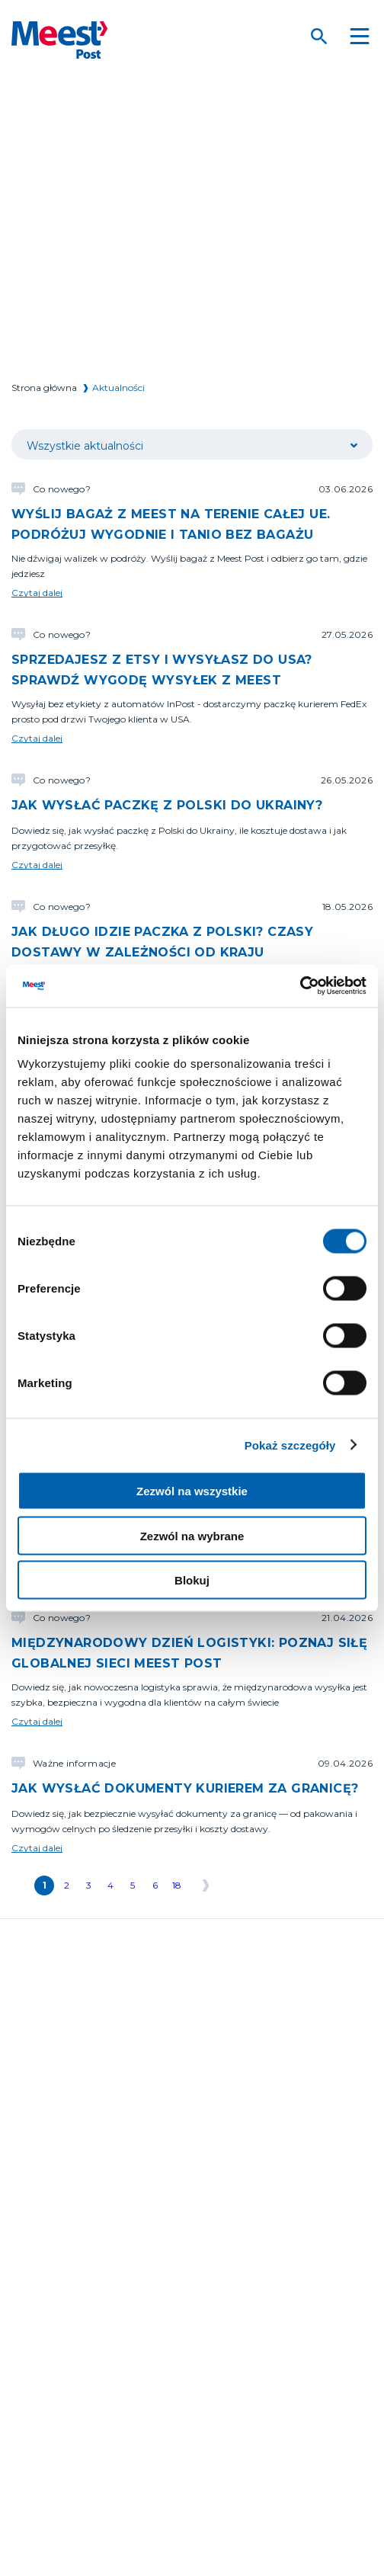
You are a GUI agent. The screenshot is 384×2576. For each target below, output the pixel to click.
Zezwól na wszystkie (192, 1491)
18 (176, 1885)
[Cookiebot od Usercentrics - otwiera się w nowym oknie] (299, 986)
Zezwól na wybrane (192, 1535)
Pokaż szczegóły (290, 1444)
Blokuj (192, 1580)
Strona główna (44, 387)
